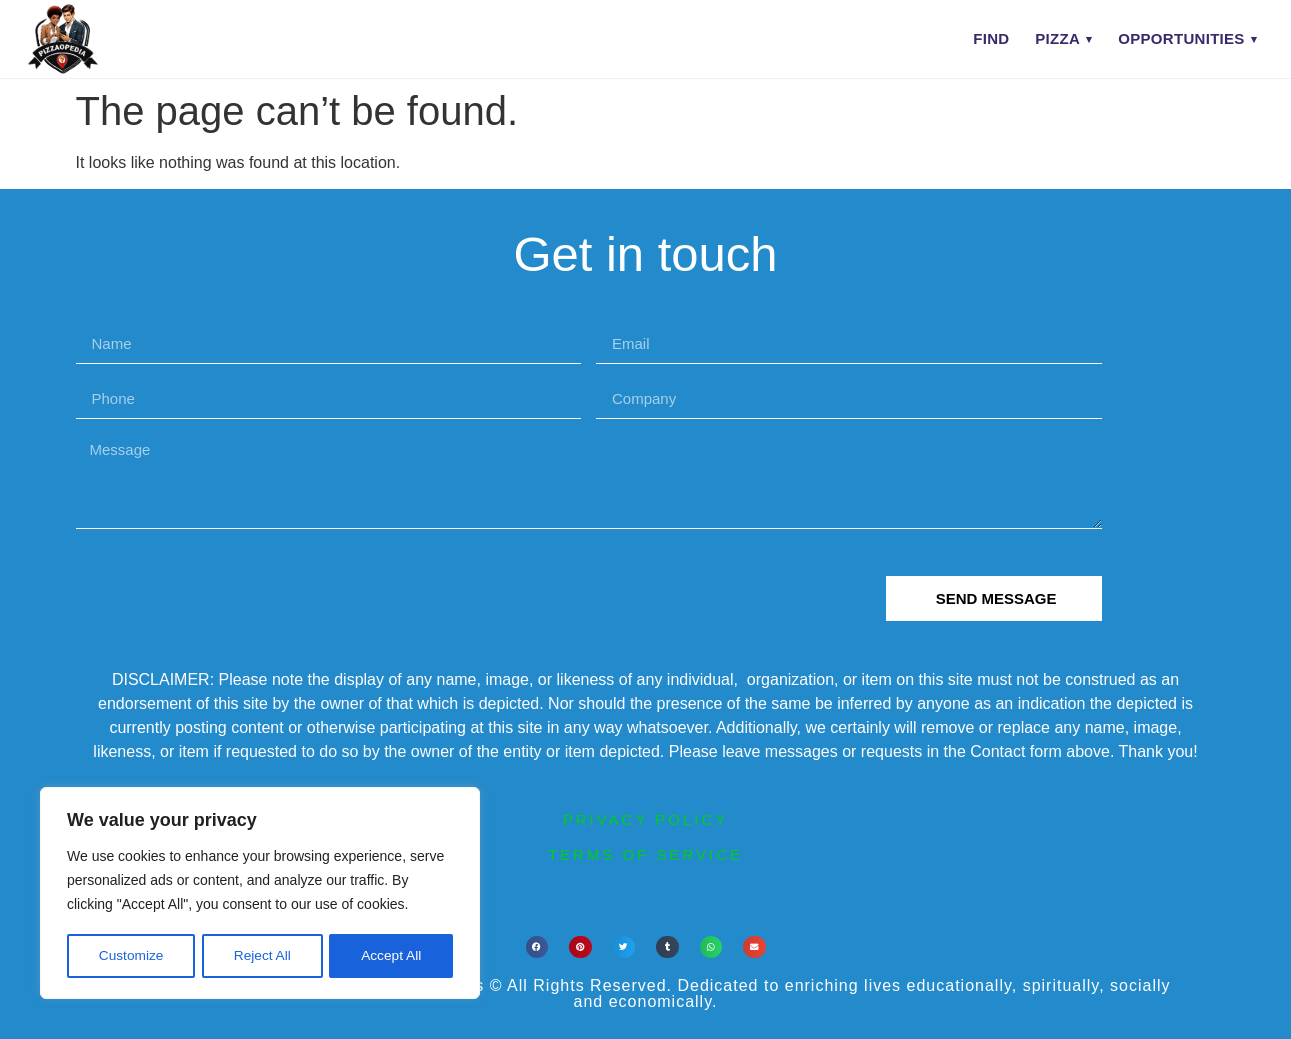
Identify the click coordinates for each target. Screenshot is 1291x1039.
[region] (260, 894)
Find (991, 38)
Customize (131, 956)
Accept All (391, 956)
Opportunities (1181, 38)
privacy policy (646, 819)
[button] (537, 947)
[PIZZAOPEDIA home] (103, 39)
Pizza (1057, 38)
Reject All (262, 956)
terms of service (645, 854)
